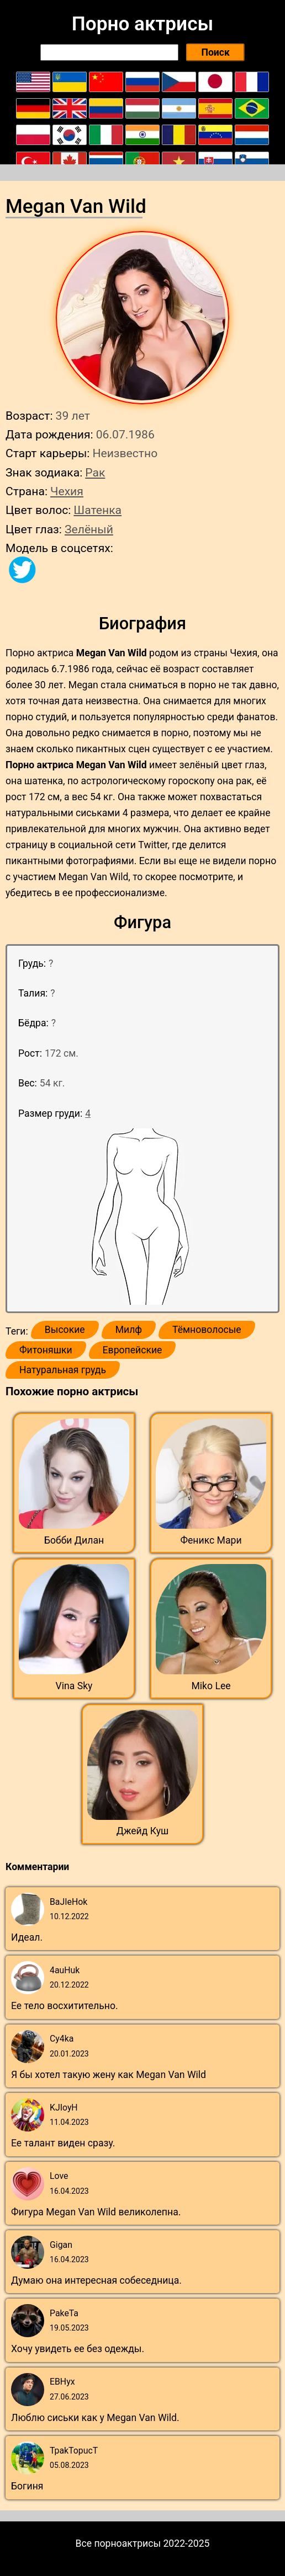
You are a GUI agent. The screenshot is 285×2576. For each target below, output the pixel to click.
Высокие (65, 1329)
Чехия (66, 491)
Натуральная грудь (62, 1369)
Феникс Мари (210, 1540)
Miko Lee (210, 1685)
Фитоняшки (45, 1350)
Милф (128, 1329)
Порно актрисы (142, 23)
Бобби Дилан (74, 1540)
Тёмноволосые (206, 1329)
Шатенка (97, 510)
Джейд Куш (143, 1830)
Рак (95, 472)
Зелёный (89, 529)
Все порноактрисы (118, 2543)
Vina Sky (74, 1685)
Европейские (132, 1350)
